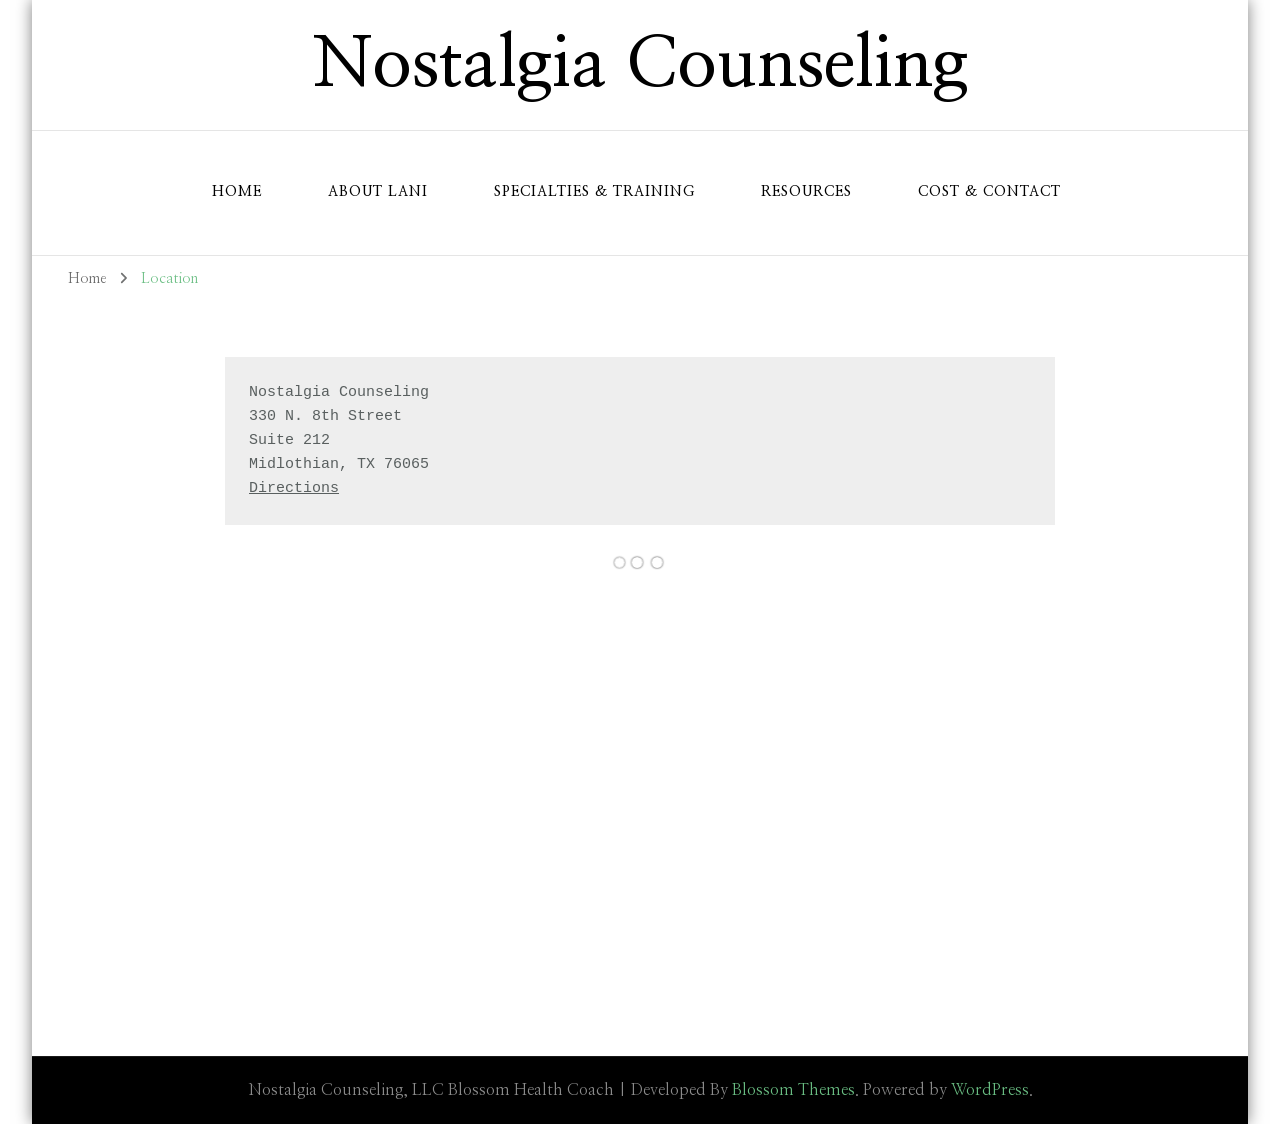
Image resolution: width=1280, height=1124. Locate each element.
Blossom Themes (793, 1090)
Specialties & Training (594, 192)
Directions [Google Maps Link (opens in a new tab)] (294, 488)
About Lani (378, 192)
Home (237, 192)
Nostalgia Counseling (640, 65)
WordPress (990, 1090)
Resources (806, 192)
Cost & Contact (989, 192)
